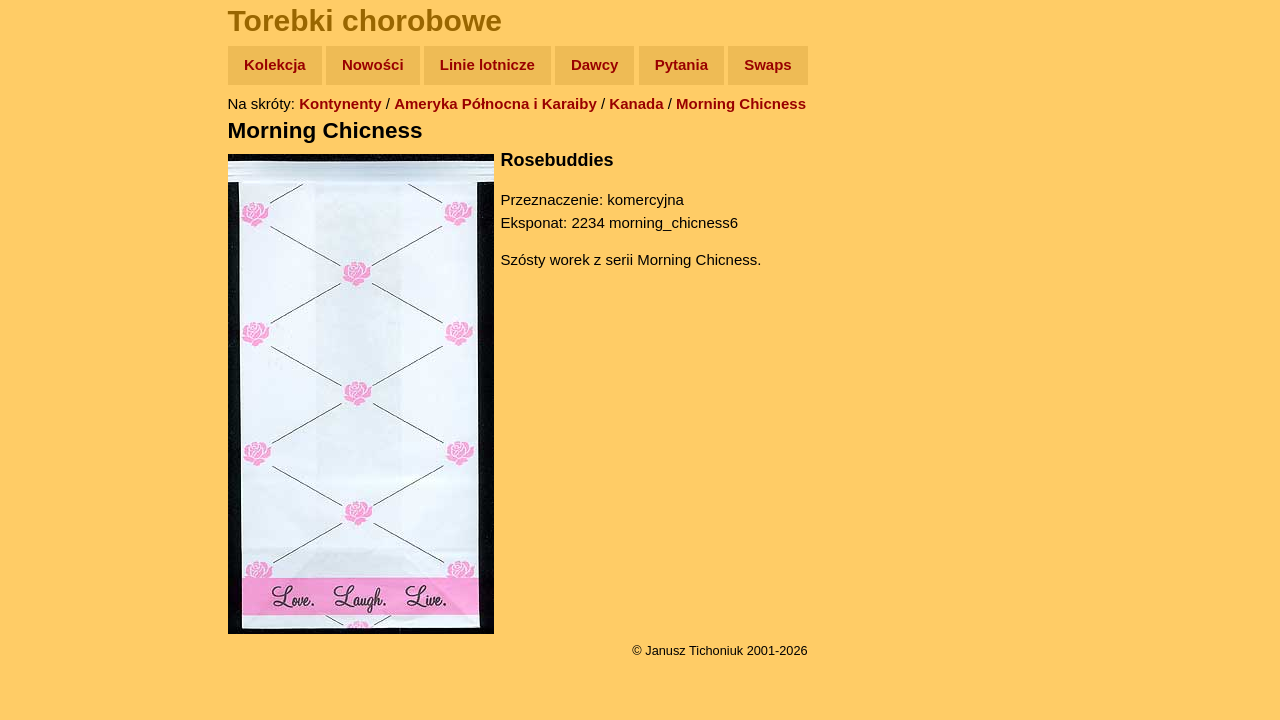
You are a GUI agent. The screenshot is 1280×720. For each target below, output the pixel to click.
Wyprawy (66, 142)
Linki (51, 373)
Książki (59, 258)
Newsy (57, 219)
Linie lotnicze (487, 64)
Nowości (373, 64)
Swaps (768, 64)
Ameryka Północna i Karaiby (495, 103)
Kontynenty (340, 103)
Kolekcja (275, 64)
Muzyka (60, 296)
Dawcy (595, 64)
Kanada (636, 103)
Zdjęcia (59, 181)
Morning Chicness (741, 103)
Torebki (60, 412)
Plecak (57, 335)
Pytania (681, 64)
